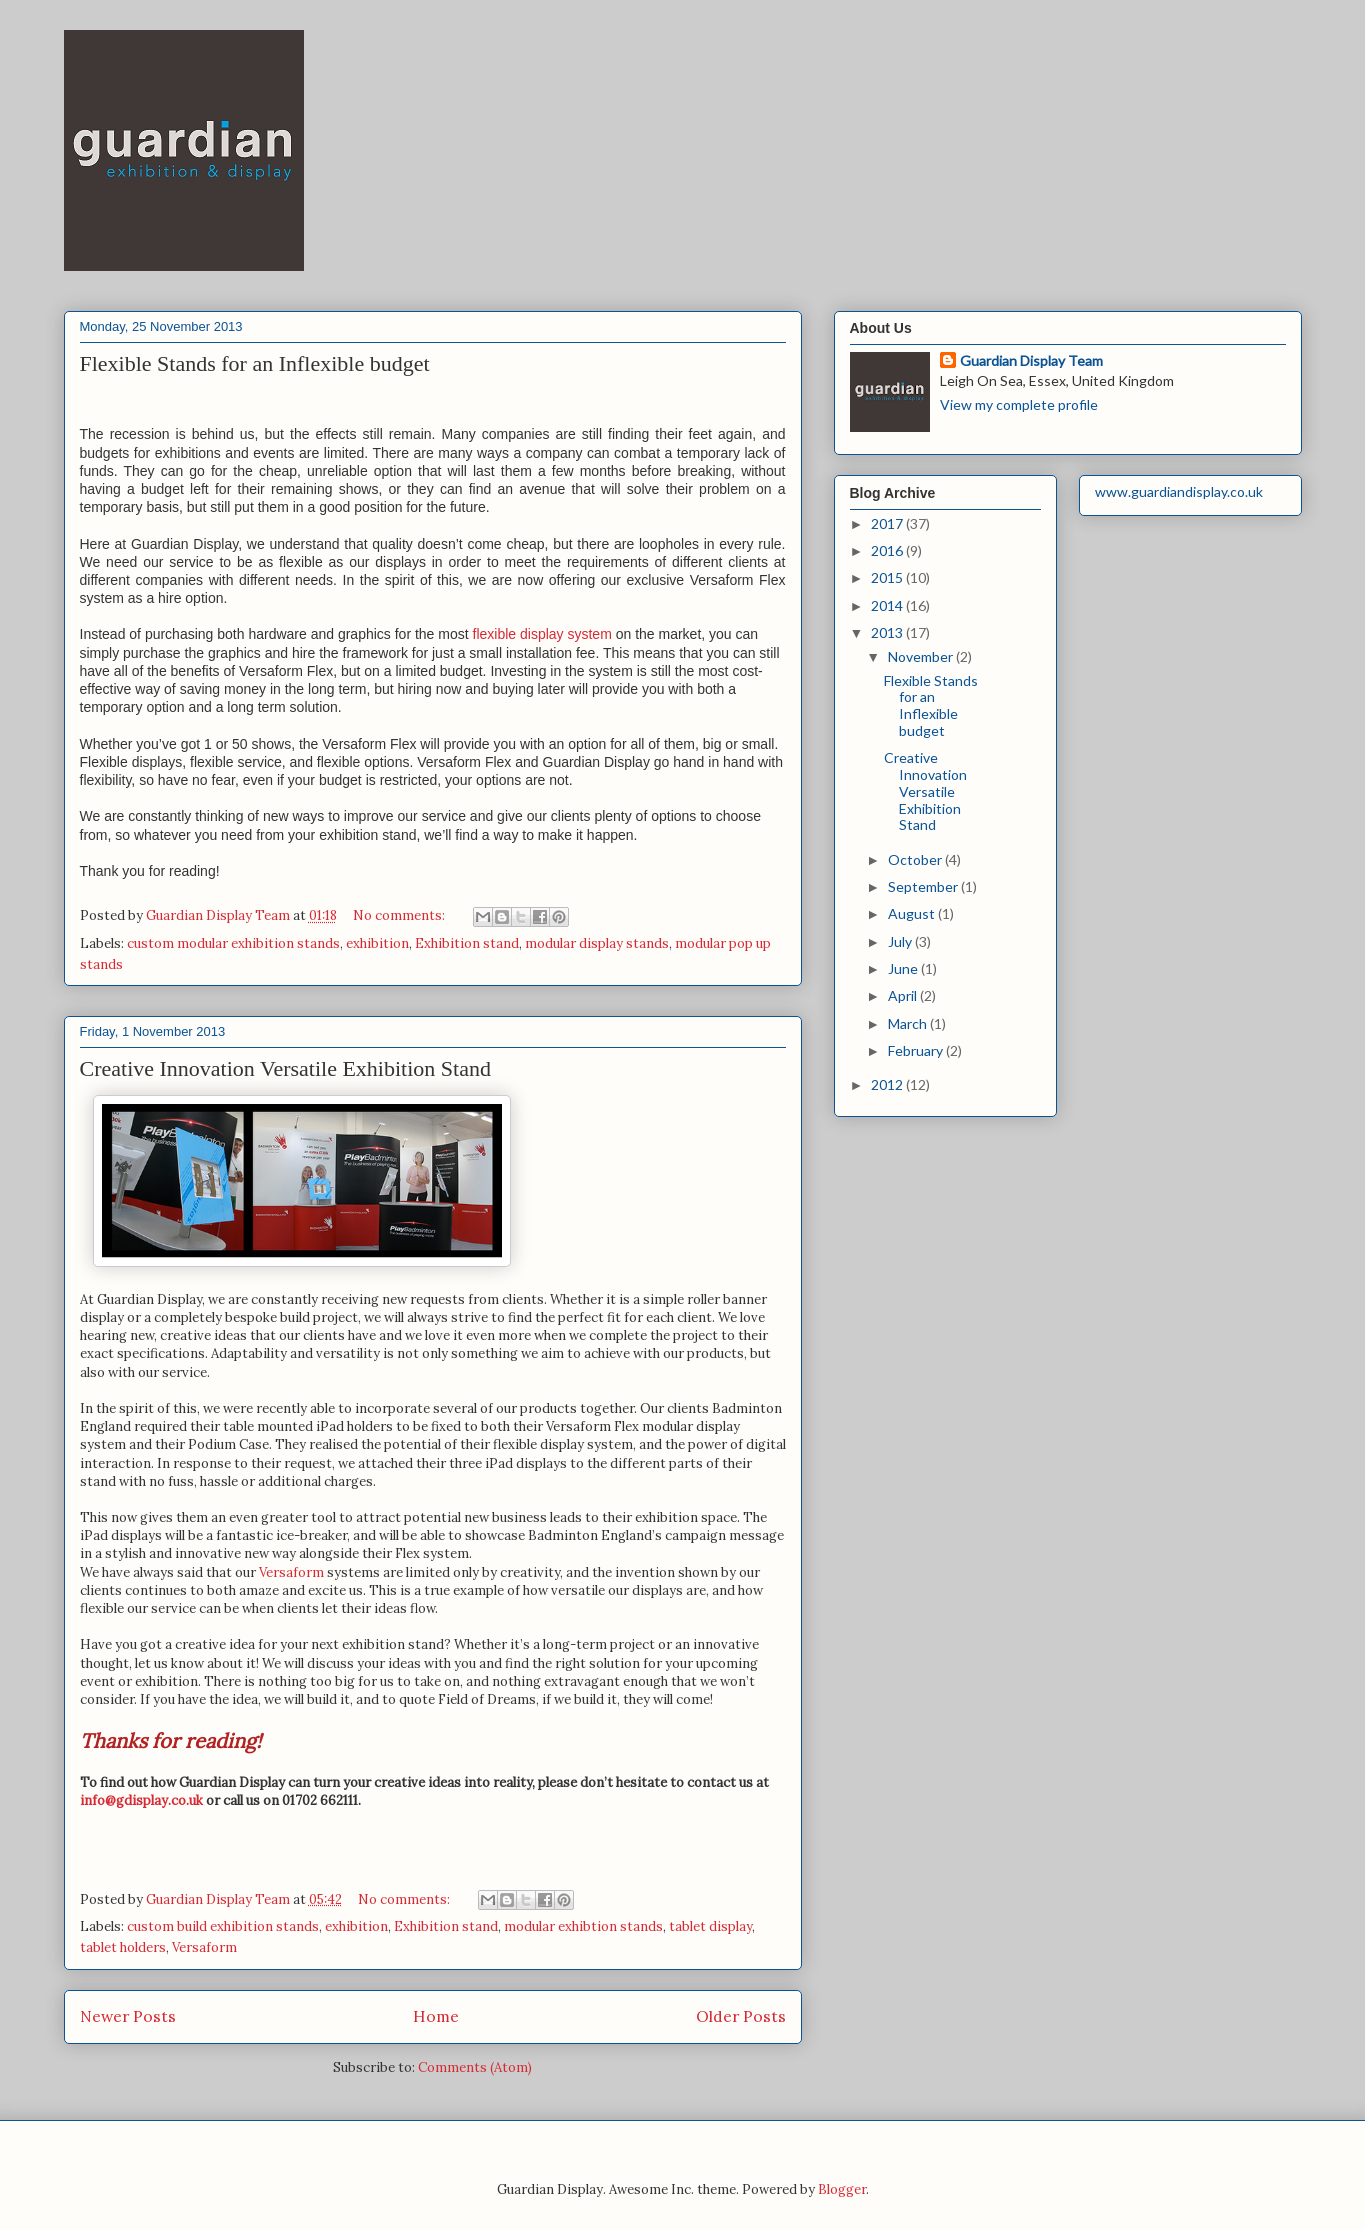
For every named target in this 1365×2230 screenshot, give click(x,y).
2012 (888, 1084)
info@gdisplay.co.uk (141, 1800)
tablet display (710, 1926)
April (904, 995)
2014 (888, 605)
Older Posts (741, 2016)
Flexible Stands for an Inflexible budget (255, 363)
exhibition (377, 943)
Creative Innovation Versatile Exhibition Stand (285, 1068)
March (909, 1023)
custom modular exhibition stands (233, 943)
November (922, 656)
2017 (888, 523)
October (916, 859)
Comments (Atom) (475, 2067)
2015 (888, 577)
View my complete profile (1019, 404)
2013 (888, 632)
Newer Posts (128, 2016)
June (904, 968)
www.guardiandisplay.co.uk (1179, 491)
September (924, 886)
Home (436, 2016)
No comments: (400, 915)
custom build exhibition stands (223, 1926)
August (913, 913)
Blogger (842, 2189)
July (901, 941)
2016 (888, 550)
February (917, 1050)
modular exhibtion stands (583, 1926)
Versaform (291, 1572)
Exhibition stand (467, 943)
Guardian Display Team (1031, 360)
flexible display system (542, 634)
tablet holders (123, 1947)
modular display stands (597, 943)
